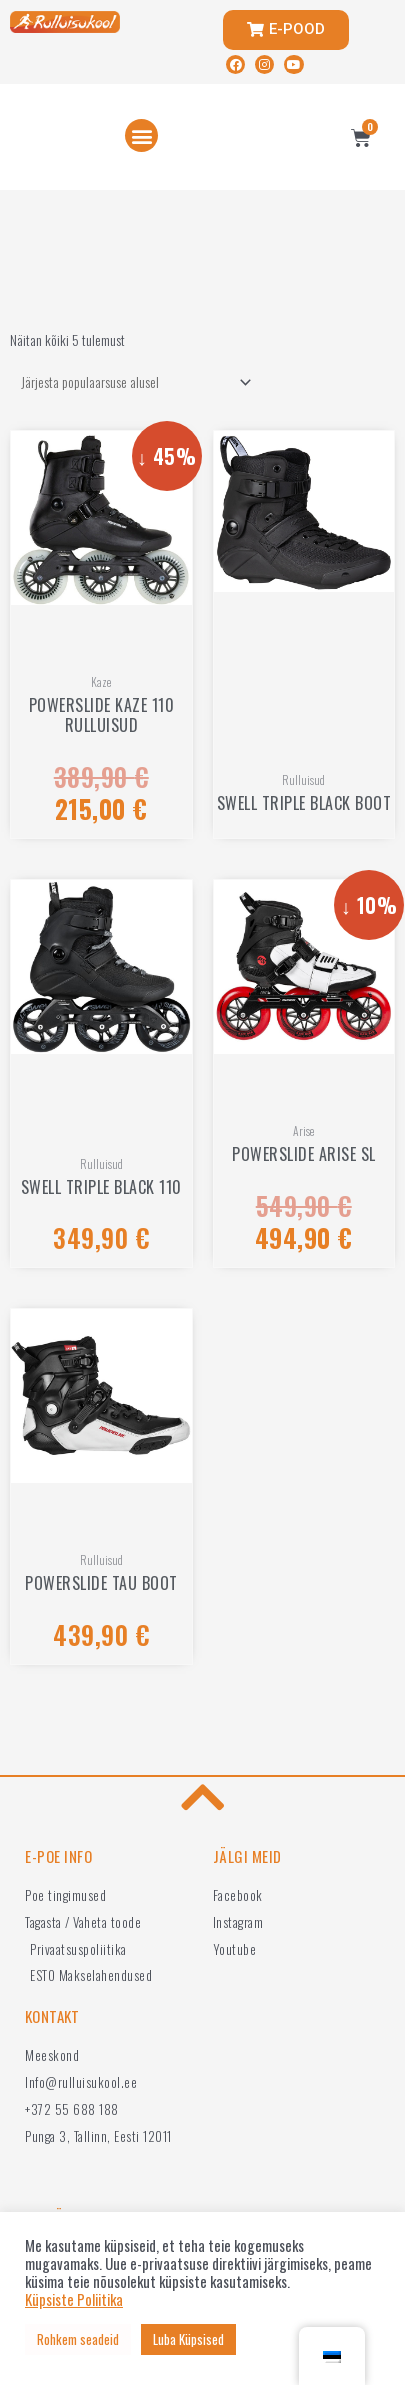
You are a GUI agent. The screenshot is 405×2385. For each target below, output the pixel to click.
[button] (141, 135)
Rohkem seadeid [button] (78, 2339)
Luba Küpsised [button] (188, 2339)
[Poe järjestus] (132, 382)
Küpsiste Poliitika (74, 2300)
